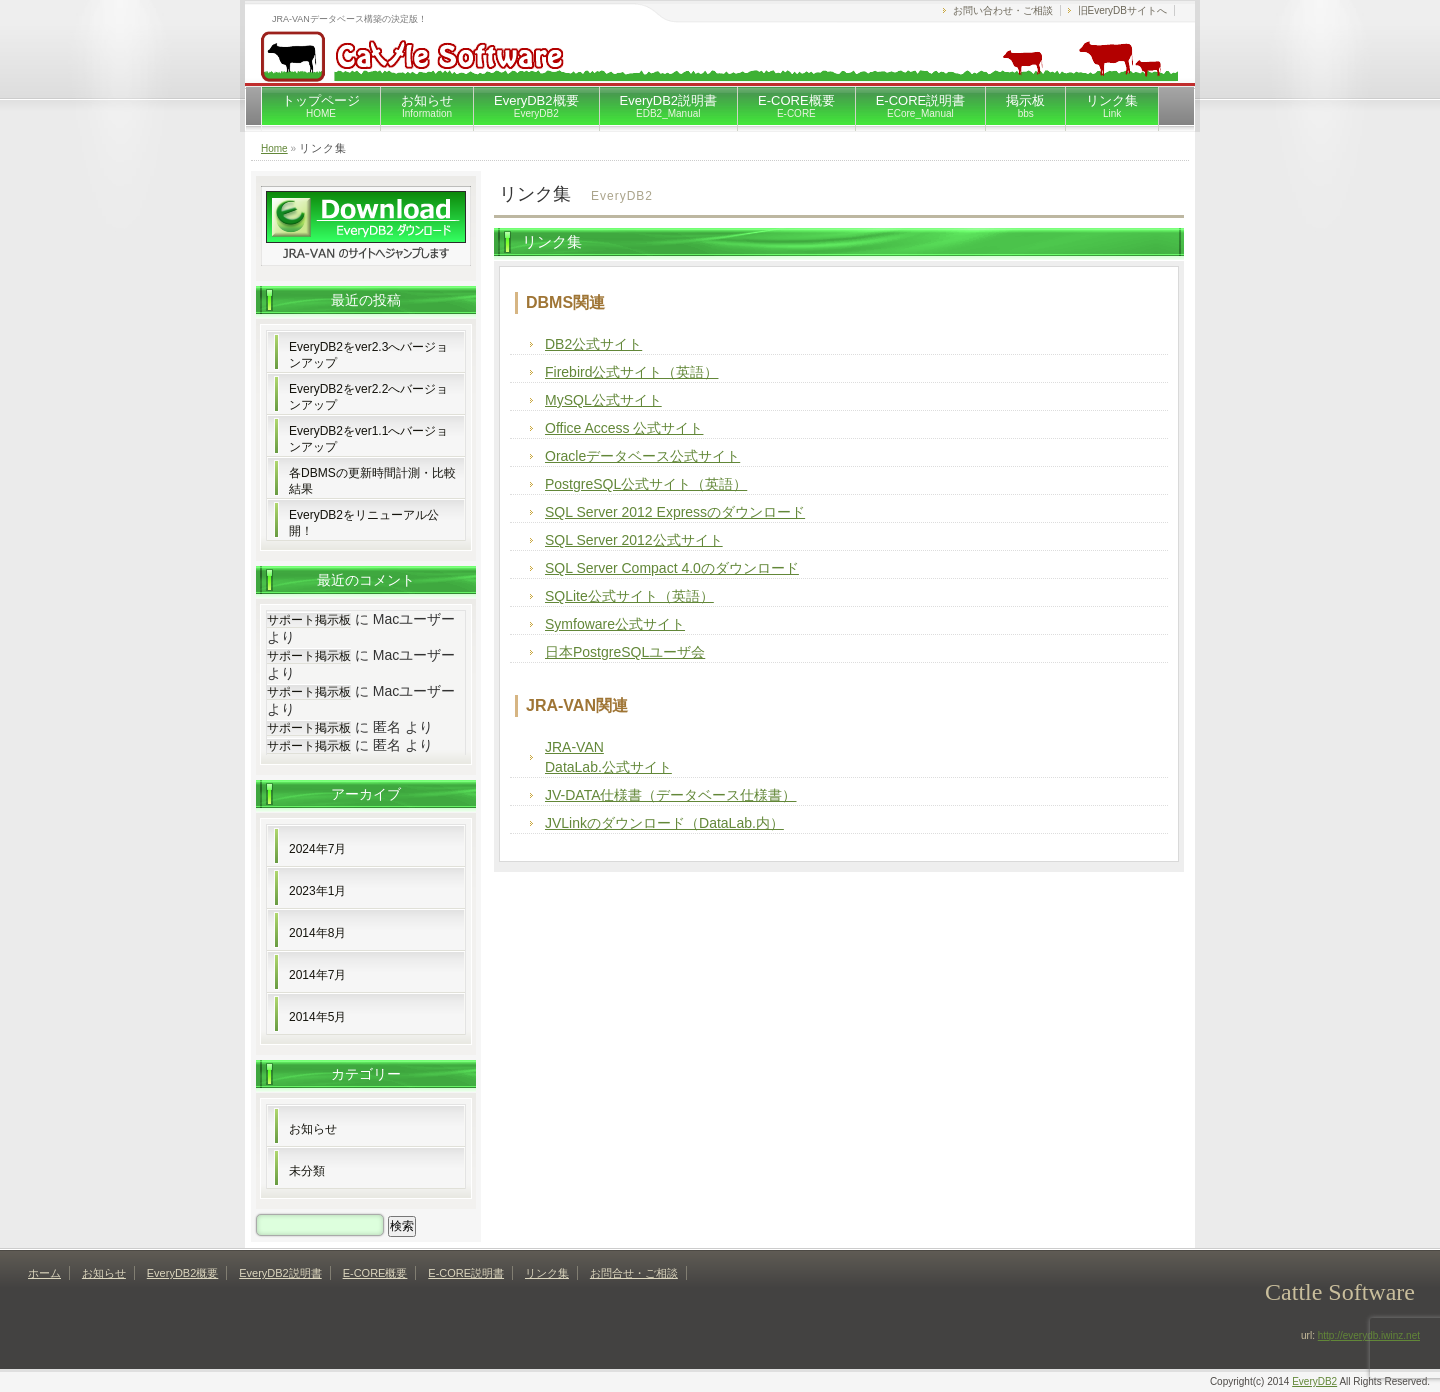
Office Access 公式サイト (624, 428)
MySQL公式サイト (603, 400)
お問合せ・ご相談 (634, 1273)
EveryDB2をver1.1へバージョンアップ (368, 439)
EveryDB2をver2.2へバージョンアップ (368, 397)
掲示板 (1025, 106)
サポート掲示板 (309, 620)
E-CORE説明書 (921, 106)
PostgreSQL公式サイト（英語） (646, 484)
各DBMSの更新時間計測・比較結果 (372, 481)
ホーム (44, 1273)
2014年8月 (317, 933)
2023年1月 (317, 891)
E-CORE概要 (796, 106)
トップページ (321, 106)
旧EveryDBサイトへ (1122, 10)
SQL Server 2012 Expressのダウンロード (675, 512)
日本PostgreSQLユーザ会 (625, 652)
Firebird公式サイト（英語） (631, 372)
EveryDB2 (1314, 1381)
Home (274, 148)
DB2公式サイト (593, 344)
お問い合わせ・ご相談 (1003, 10)
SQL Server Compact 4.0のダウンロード (672, 568)
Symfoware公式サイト (615, 624)
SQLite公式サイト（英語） (629, 596)
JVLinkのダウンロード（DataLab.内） (664, 823)
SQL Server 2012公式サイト (634, 540)
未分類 (307, 1171)
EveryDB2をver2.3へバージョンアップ (368, 355)
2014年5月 (317, 1017)
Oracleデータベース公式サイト (642, 456)
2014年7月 (317, 975)
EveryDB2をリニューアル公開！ (364, 523)
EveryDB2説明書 (669, 106)
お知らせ (427, 106)
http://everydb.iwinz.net (1369, 1335)
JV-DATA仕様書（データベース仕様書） (671, 795)
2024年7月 (317, 849)
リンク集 (1112, 106)
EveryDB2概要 (536, 106)
